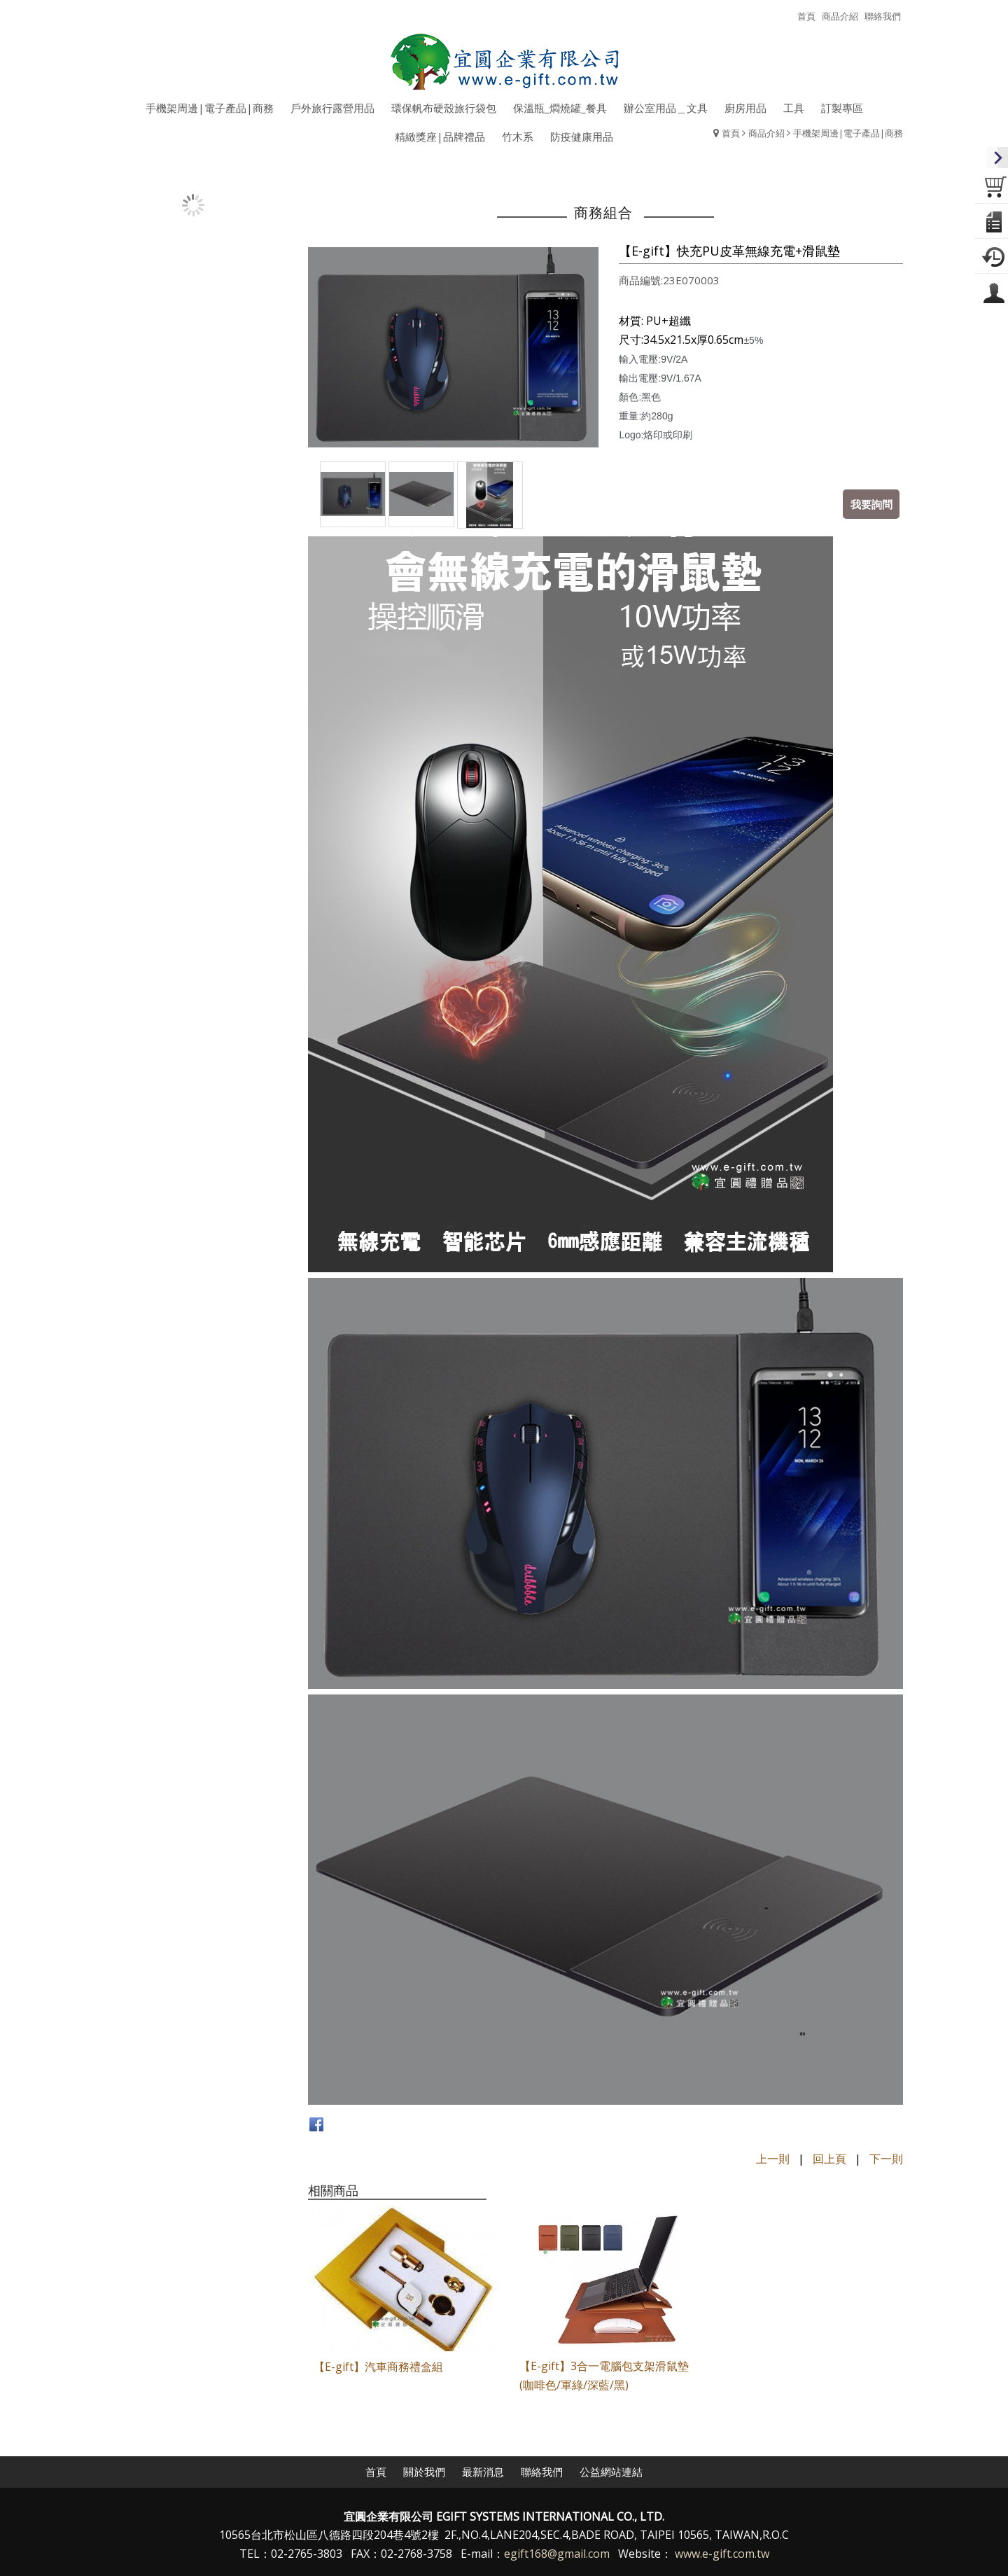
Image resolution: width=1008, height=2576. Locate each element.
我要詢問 (871, 503)
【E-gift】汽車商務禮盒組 (378, 2365)
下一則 (886, 2158)
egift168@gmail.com (557, 2552)
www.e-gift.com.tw (722, 2552)
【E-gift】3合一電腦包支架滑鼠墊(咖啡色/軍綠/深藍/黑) (601, 2373)
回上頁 (829, 2158)
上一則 (773, 2158)
